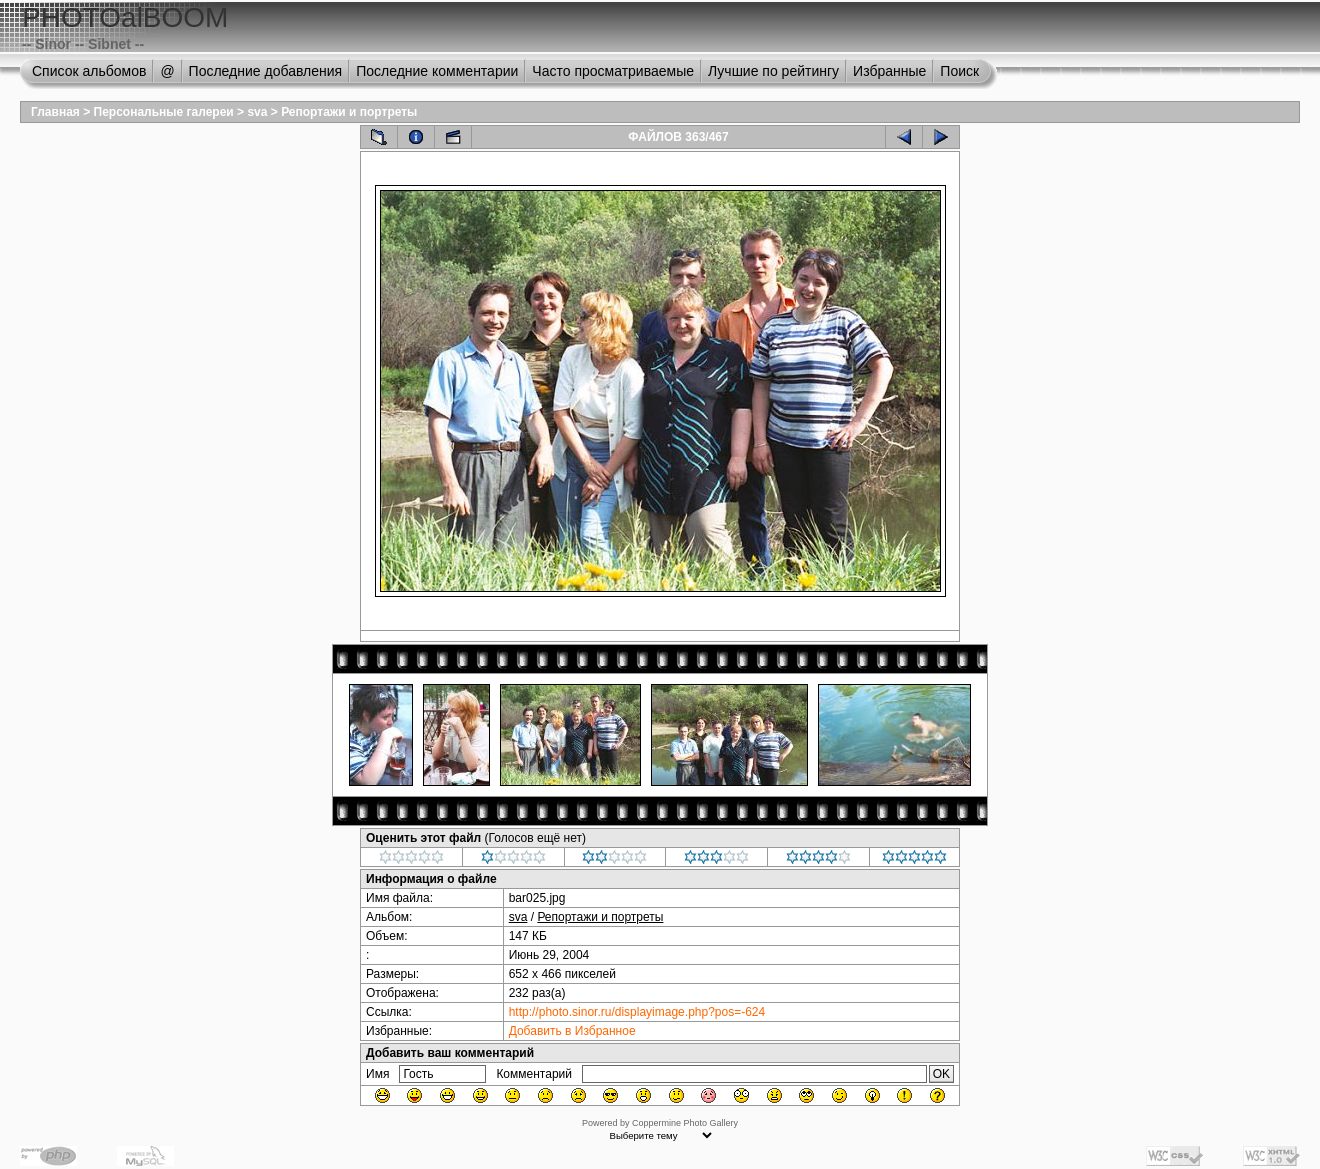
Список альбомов (89, 71)
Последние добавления (266, 71)
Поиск (959, 71)
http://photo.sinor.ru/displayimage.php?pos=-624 (637, 1012)
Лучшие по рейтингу (773, 71)
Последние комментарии (437, 71)
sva (257, 112)
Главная (55, 112)
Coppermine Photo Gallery (685, 1123)
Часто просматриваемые (613, 71)
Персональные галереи (164, 112)
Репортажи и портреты (349, 112)
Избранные (889, 71)
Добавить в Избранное (572, 1031)
